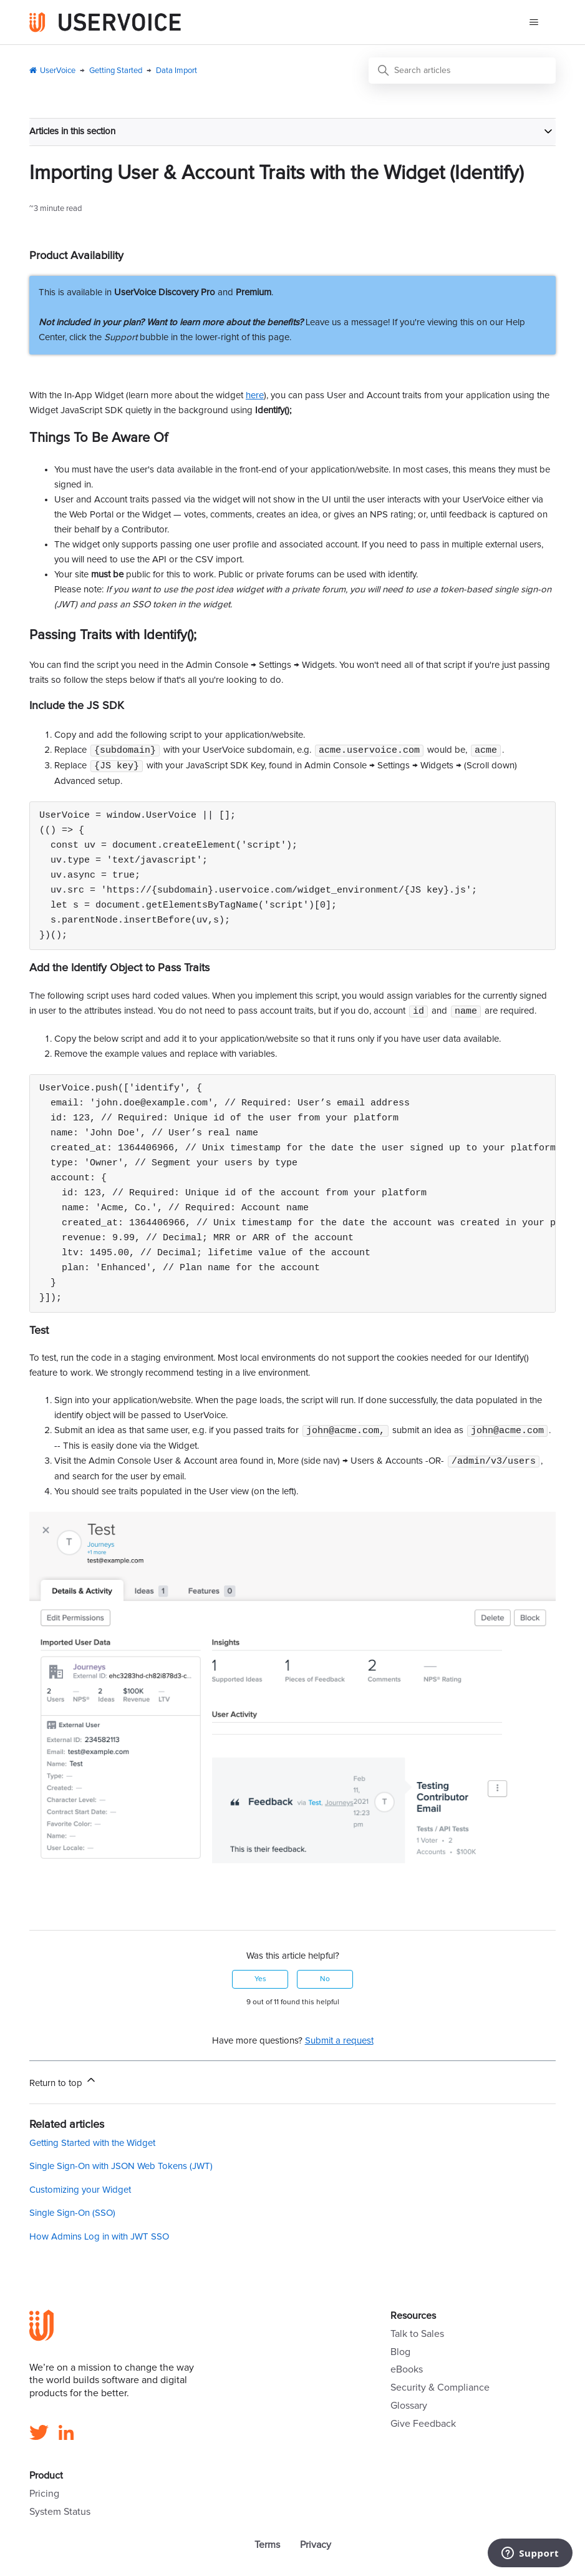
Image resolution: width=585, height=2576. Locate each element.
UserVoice (57, 71)
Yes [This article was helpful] (260, 1982)
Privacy (315, 2548)
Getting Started (115, 71)
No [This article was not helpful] (325, 1982)
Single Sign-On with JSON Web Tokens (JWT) (121, 2169)
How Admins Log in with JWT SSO (99, 2240)
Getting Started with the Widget (92, 2146)
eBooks (406, 2373)
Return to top (63, 2084)
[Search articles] (462, 70)
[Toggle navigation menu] (533, 22)
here (255, 395)
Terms (267, 2548)
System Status (59, 2515)
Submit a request (339, 2044)
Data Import (176, 71)
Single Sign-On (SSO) (72, 2216)
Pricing (44, 2497)
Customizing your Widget (80, 2193)
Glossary (408, 2409)
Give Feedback (423, 2427)
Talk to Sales (417, 2337)
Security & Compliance (440, 2391)
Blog (400, 2355)
